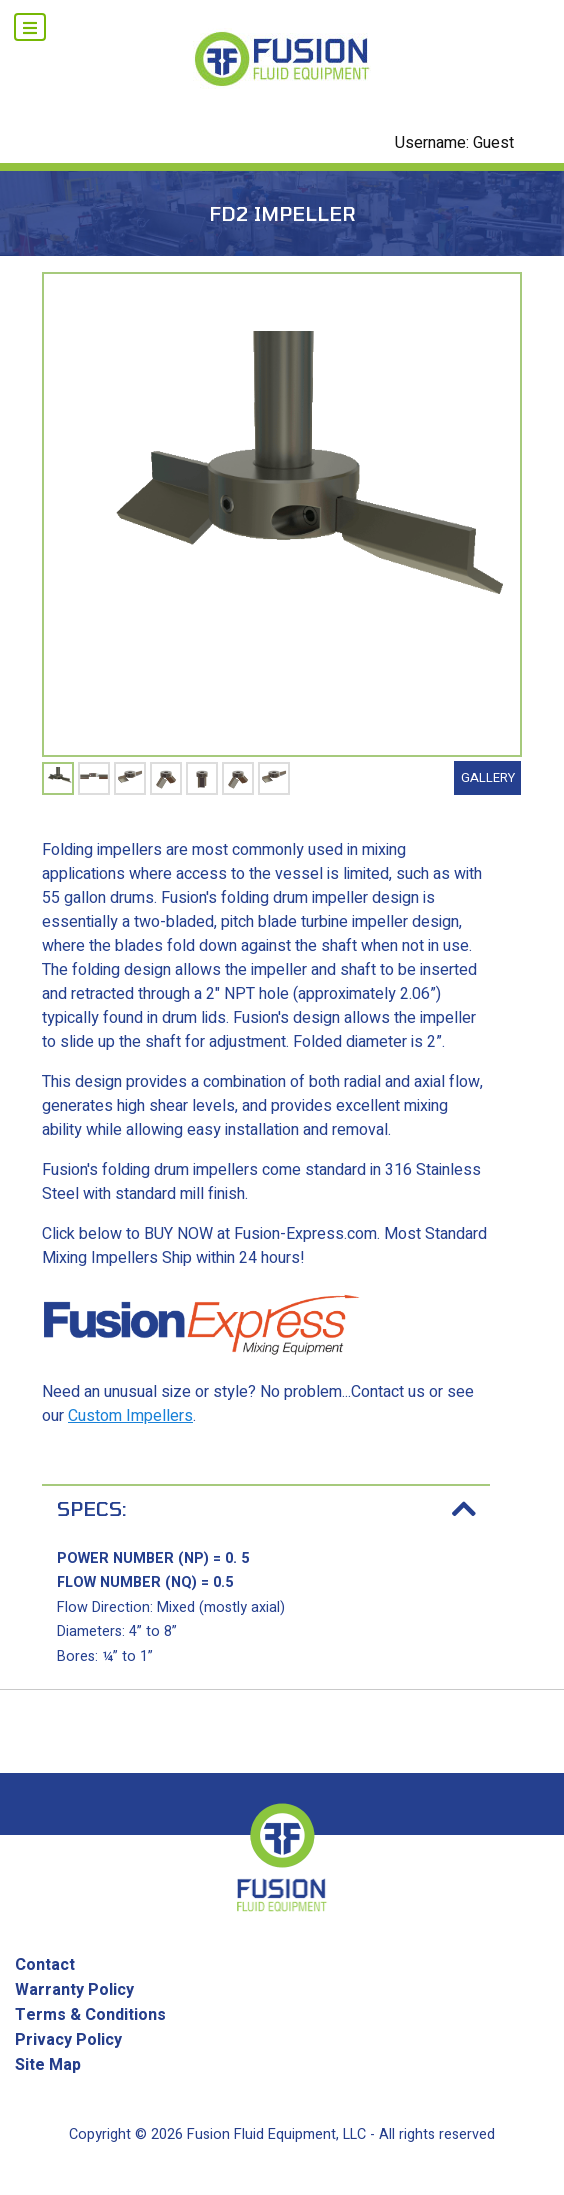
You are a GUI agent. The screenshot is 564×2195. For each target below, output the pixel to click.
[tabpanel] (58, 778)
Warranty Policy (74, 1990)
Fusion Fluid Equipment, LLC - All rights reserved (341, 2134)
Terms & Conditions (90, 2015)
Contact (45, 1965)
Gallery (488, 777)
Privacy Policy (68, 2040)
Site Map (48, 2065)
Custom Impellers (130, 1416)
